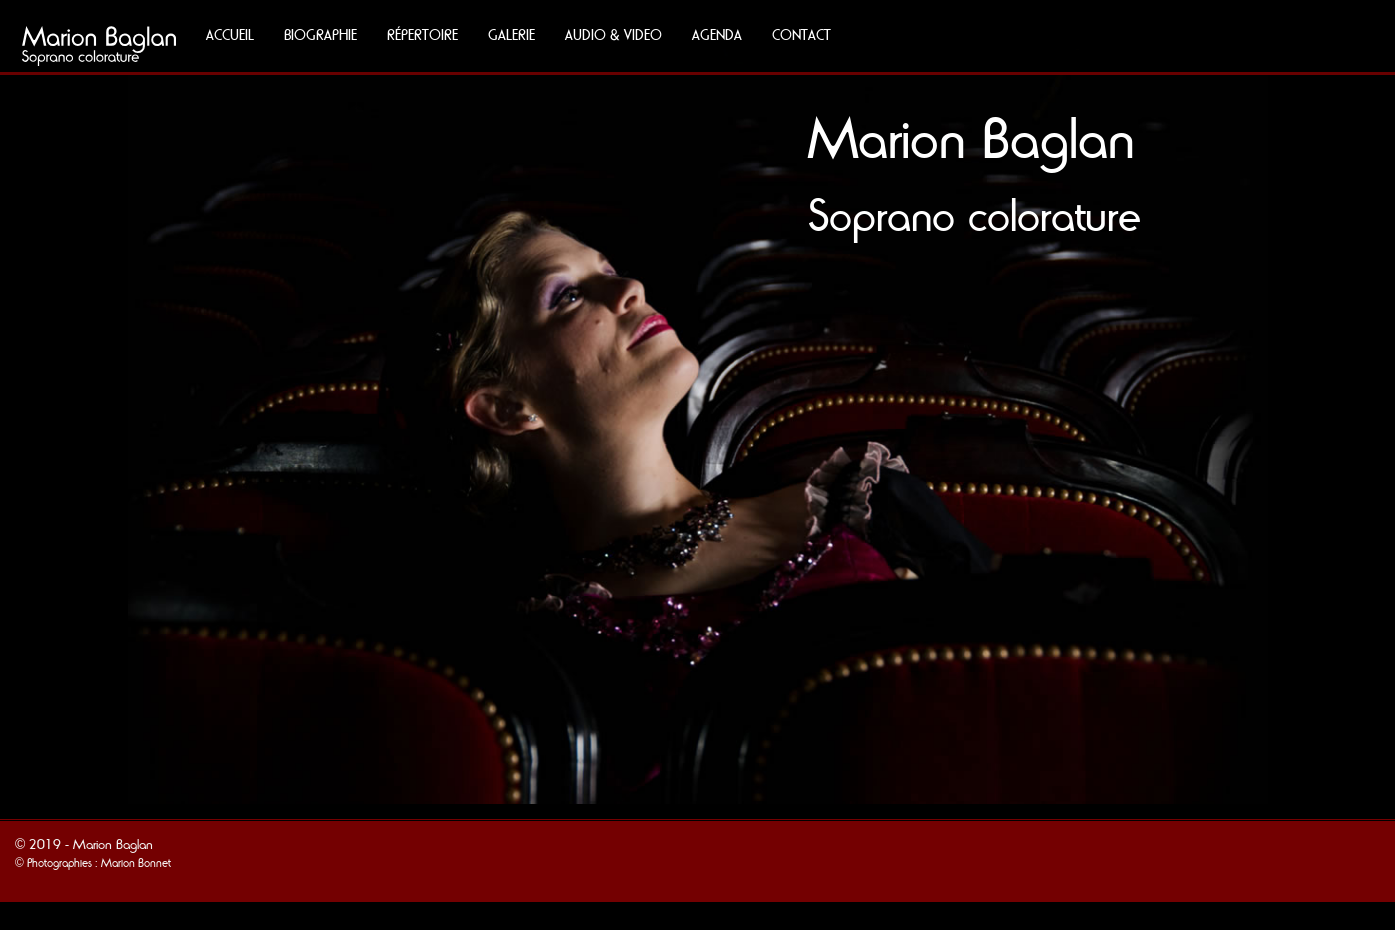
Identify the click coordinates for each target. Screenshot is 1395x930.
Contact (801, 35)
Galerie (511, 35)
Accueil (230, 35)
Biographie (320, 35)
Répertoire (422, 35)
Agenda (717, 35)
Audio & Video (613, 35)
